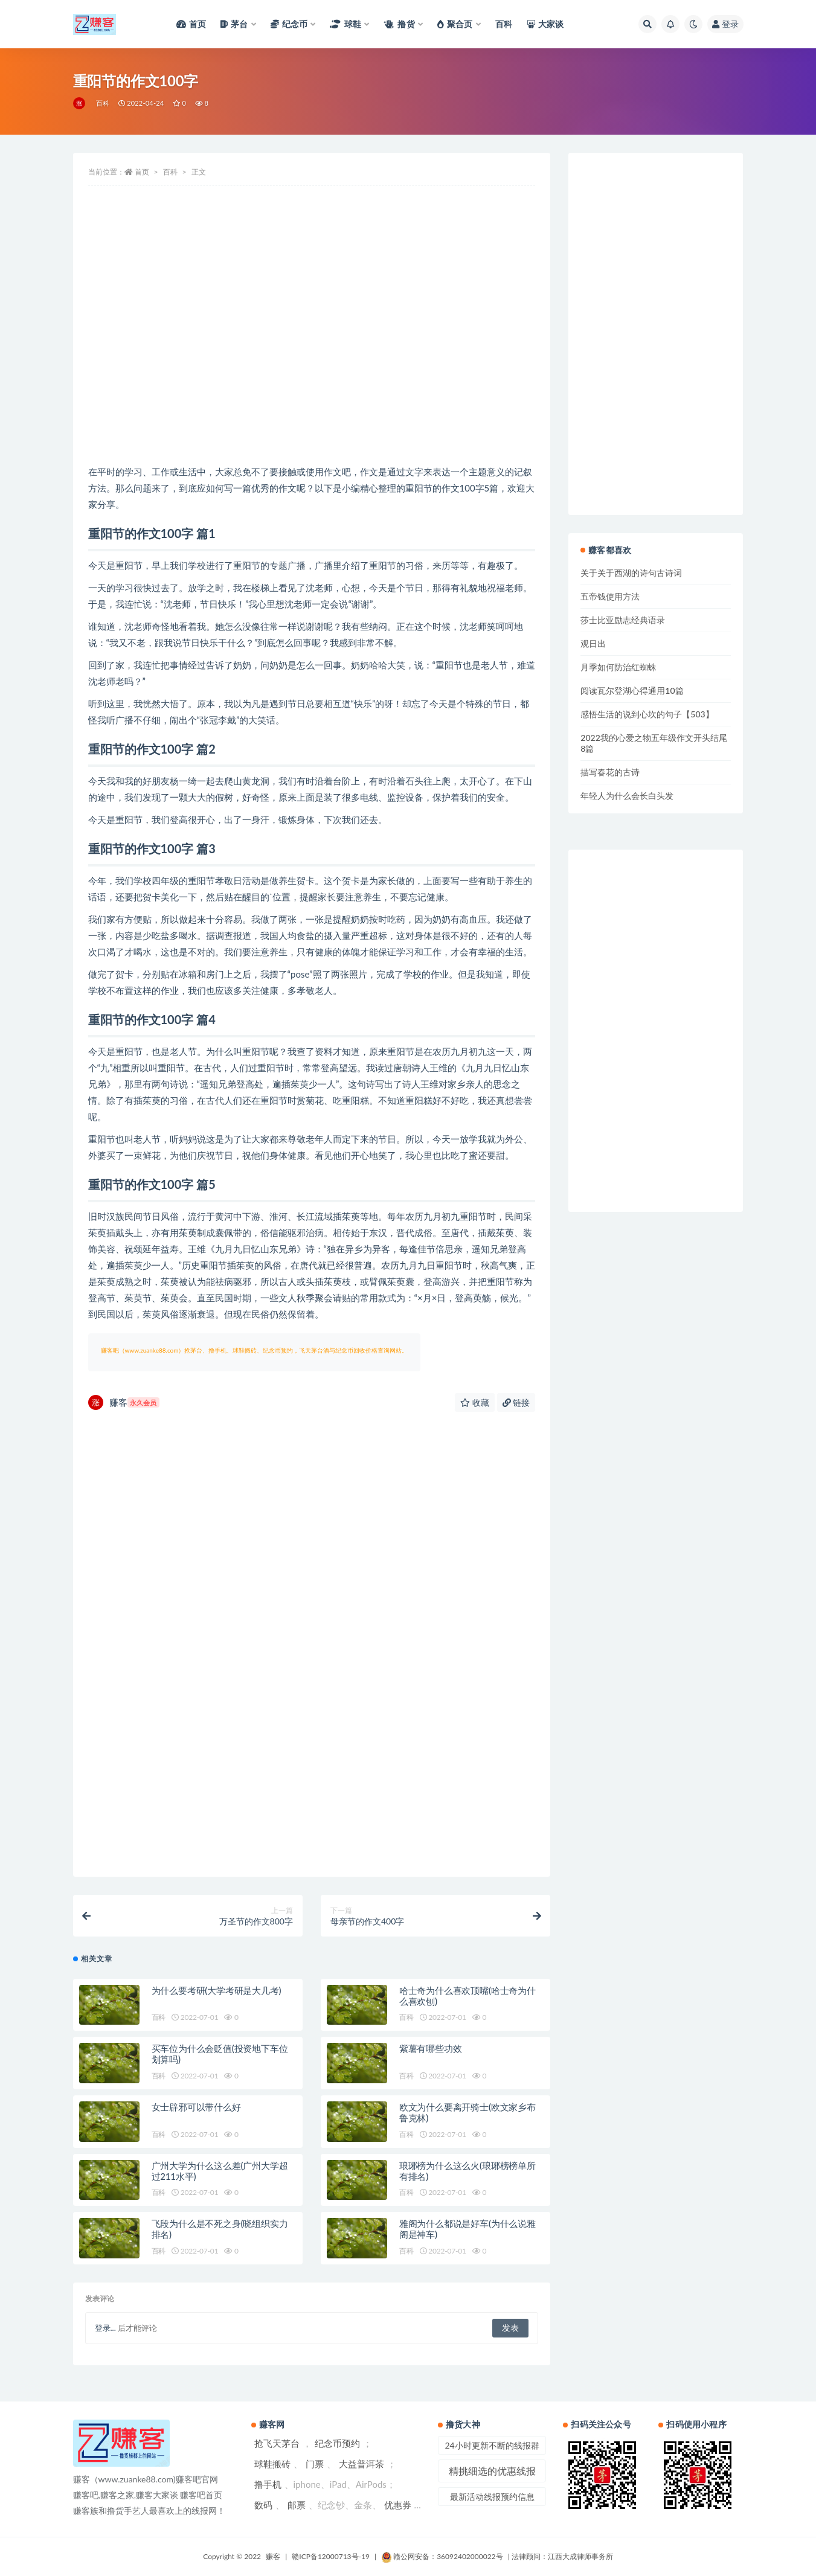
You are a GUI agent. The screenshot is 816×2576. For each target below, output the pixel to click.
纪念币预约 (337, 2443)
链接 (516, 1402)
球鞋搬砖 (272, 2463)
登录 (725, 24)
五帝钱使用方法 (610, 596)
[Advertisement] (312, 367)
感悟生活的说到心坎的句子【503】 (646, 714)
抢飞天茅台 (277, 2443)
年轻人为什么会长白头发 (626, 795)
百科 (102, 103)
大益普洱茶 (361, 2463)
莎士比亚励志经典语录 (622, 620)
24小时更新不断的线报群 (492, 2445)
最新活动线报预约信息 (492, 2496)
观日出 (593, 643)
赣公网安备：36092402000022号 (442, 2556)
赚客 (123, 1402)
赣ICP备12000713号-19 (331, 2556)
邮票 (297, 2504)
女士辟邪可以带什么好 (196, 2106)
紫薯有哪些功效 (430, 2048)
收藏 (474, 1402)
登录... (105, 2328)
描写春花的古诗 (610, 772)
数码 (263, 2504)
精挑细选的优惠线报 (492, 2470)
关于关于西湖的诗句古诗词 (631, 573)
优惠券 (397, 2504)
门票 (315, 2463)
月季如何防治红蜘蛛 (618, 667)
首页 (142, 171)
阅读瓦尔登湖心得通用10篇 (631, 690)
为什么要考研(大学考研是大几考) (216, 1990)
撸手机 (267, 2484)
